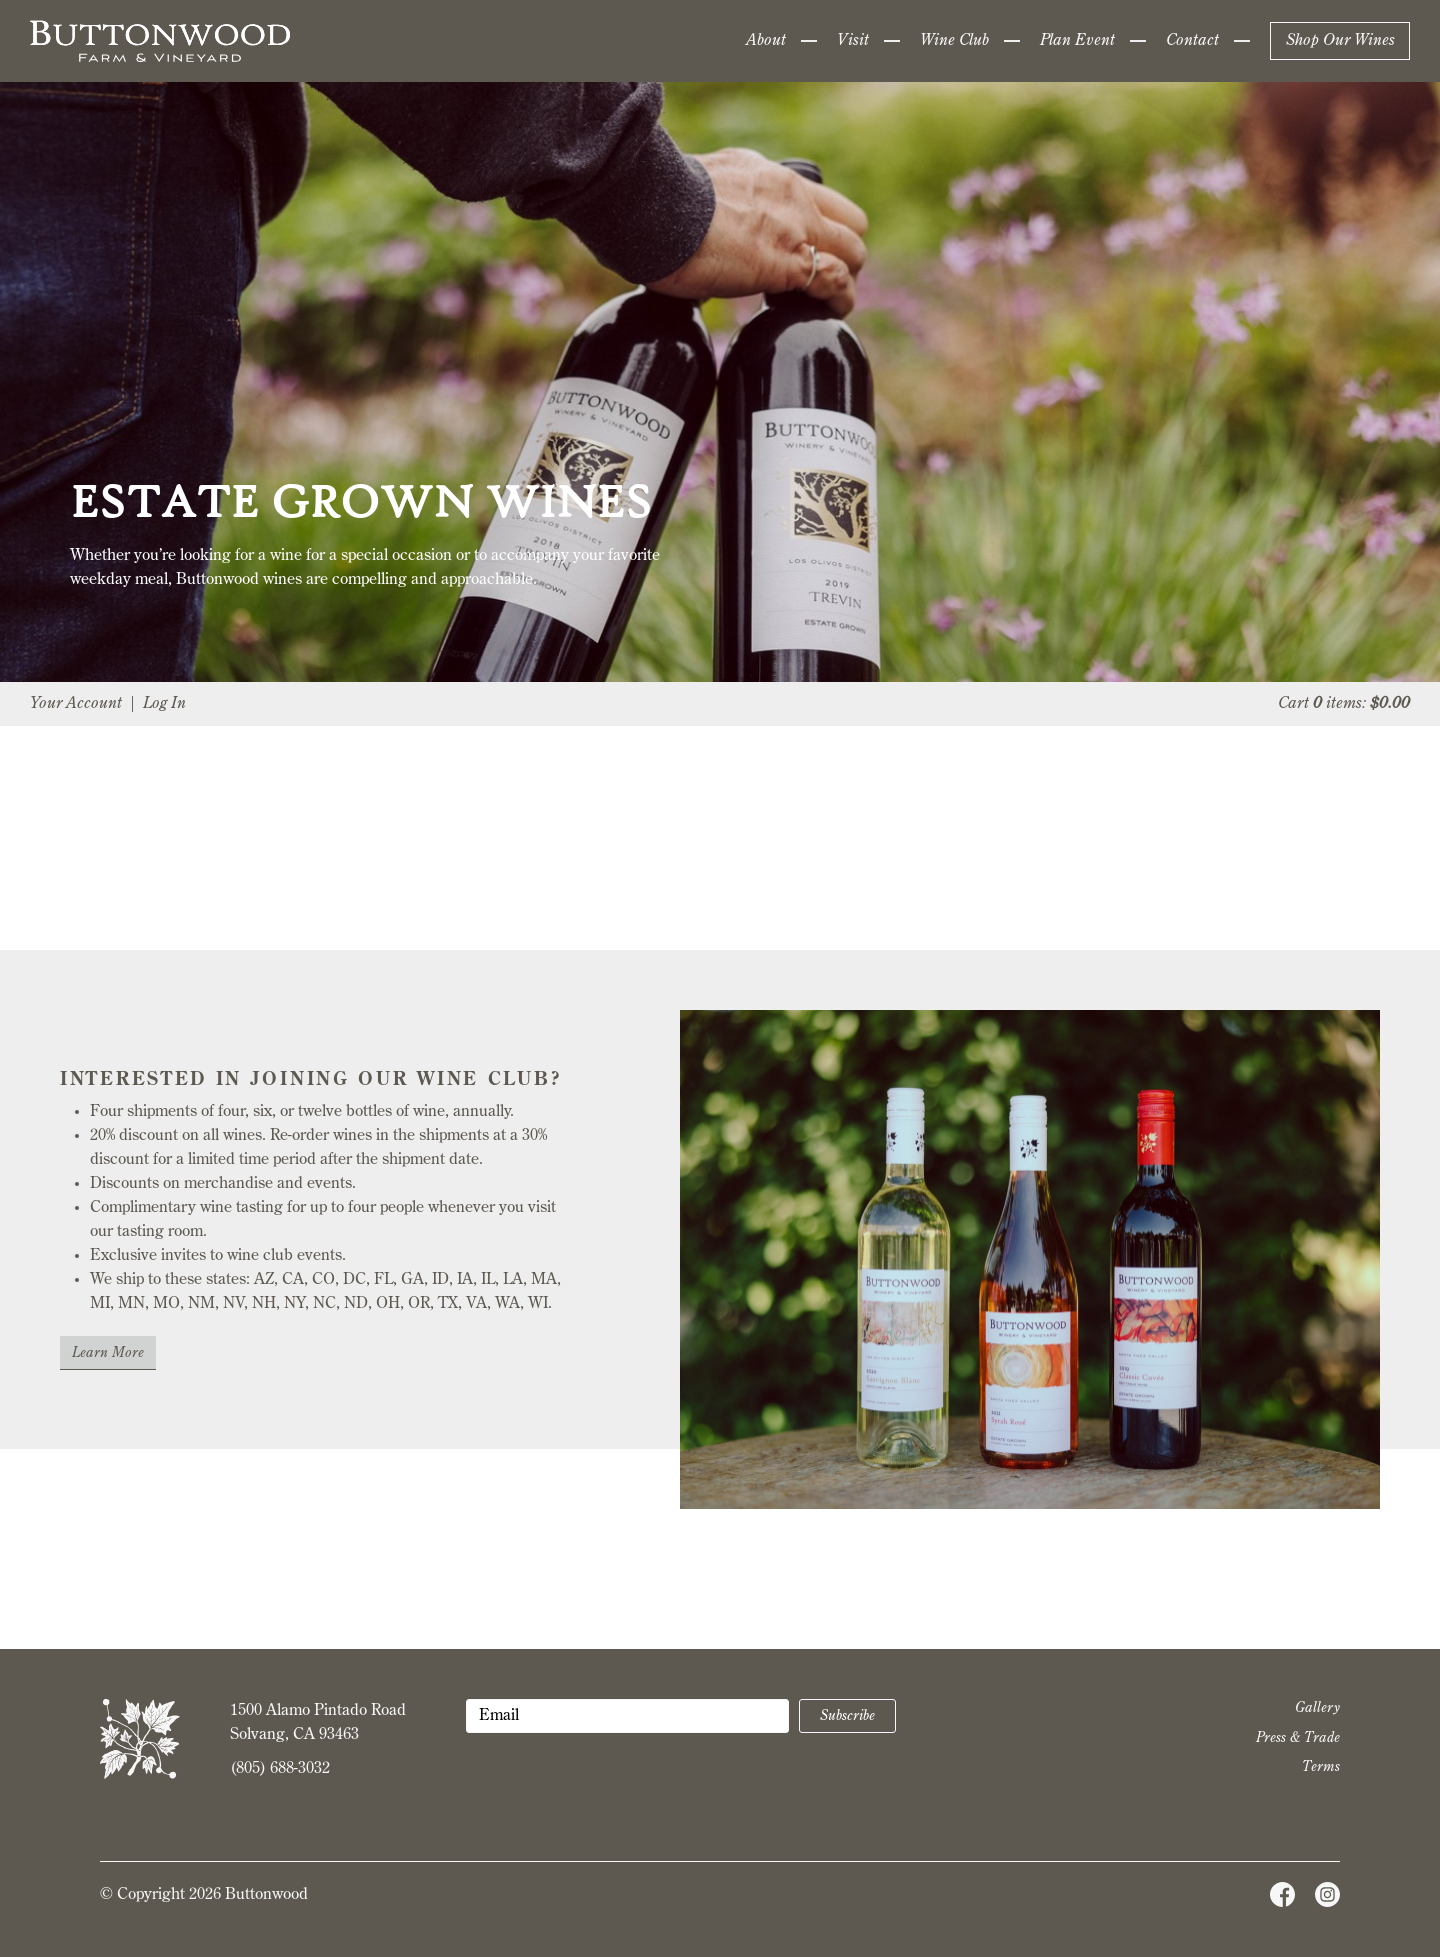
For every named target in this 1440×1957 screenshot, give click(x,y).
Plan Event (1077, 41)
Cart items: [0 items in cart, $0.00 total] (1344, 704)
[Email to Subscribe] (627, 1716)
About (766, 41)
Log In (164, 704)
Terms (1321, 1767)
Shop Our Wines (1340, 41)
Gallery (1317, 1708)
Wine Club (954, 41)
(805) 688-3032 (280, 1769)
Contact (1192, 41)
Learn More (108, 1353)
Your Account (76, 704)
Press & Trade (1298, 1738)
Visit (853, 41)
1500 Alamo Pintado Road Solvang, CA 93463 (318, 1723)
